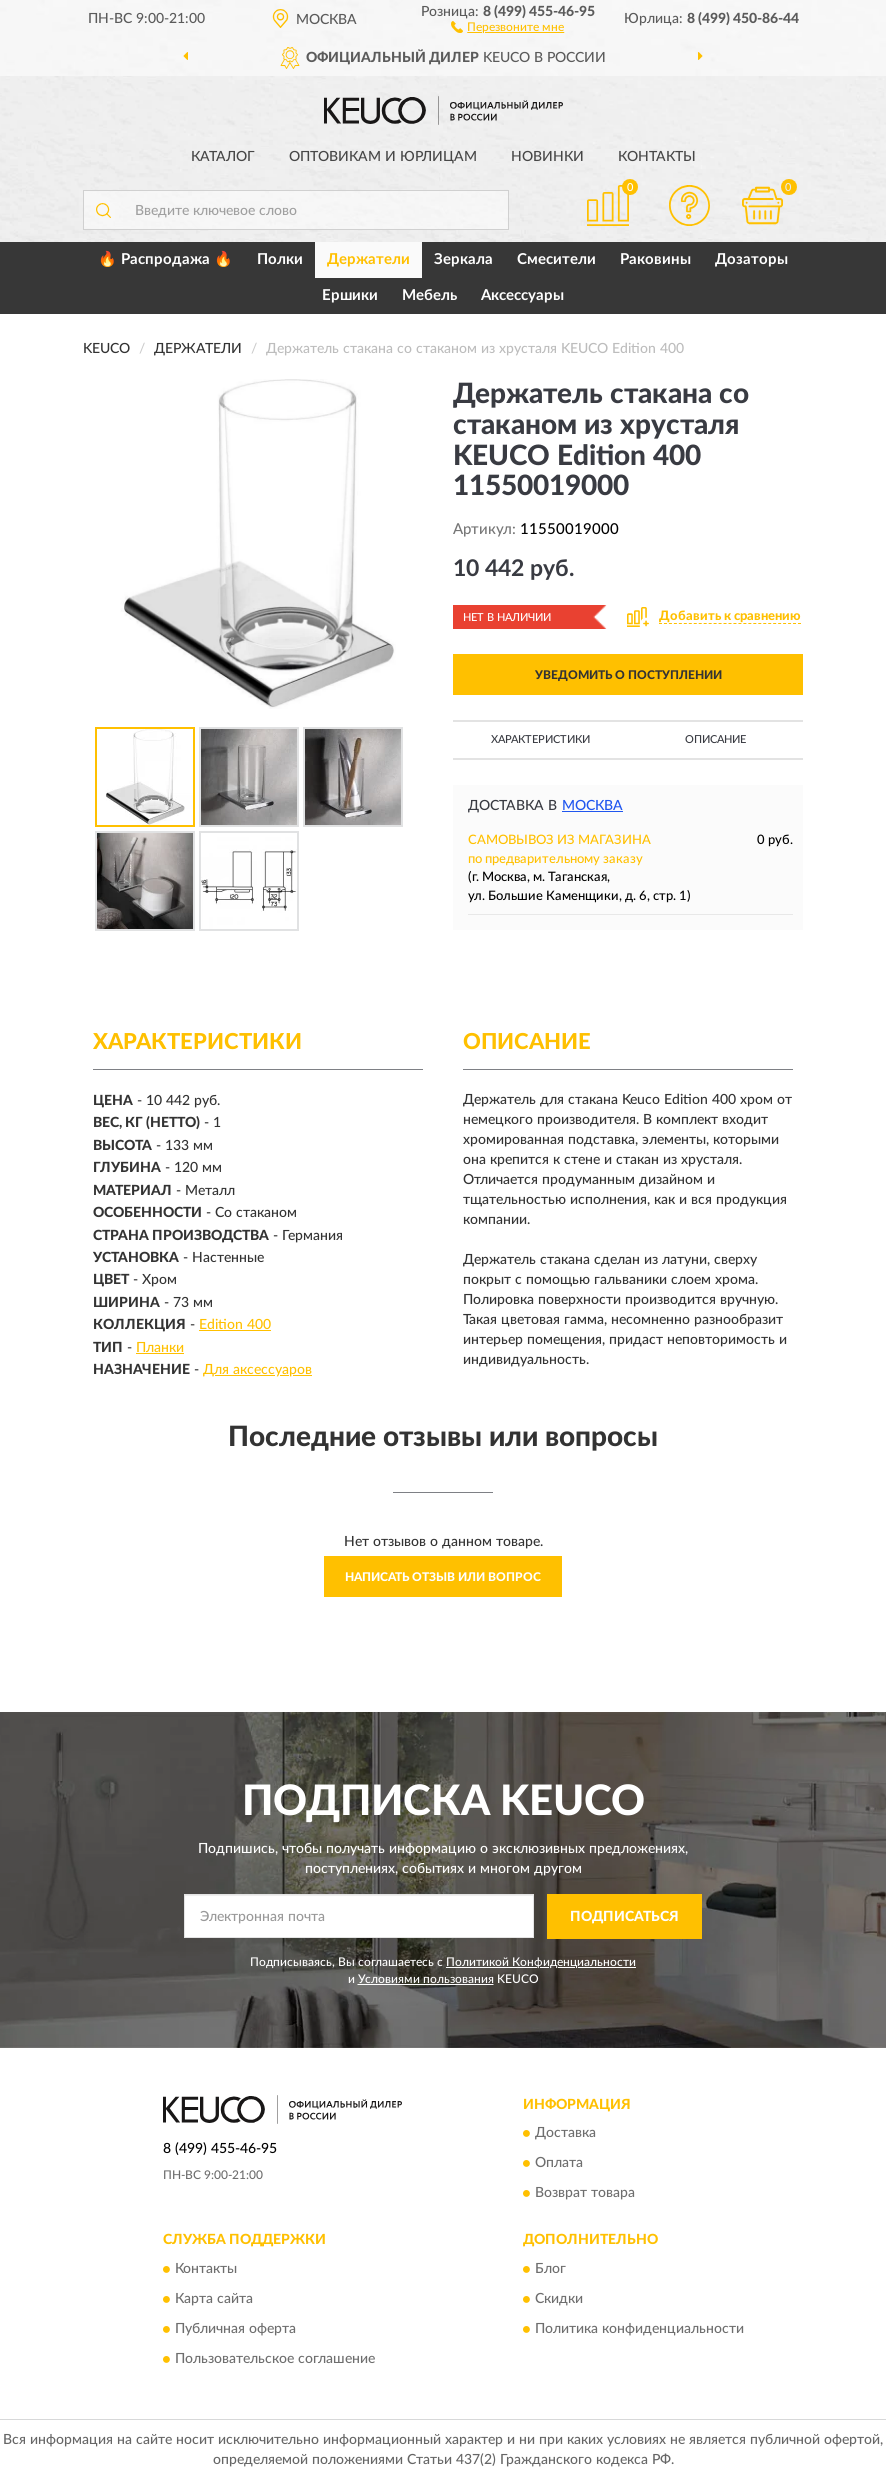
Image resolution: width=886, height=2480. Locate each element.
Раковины (655, 259)
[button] (507, 26)
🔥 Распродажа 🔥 (165, 259)
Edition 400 (235, 1325)
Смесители (556, 259)
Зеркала (463, 259)
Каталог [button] (223, 157)
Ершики (350, 295)
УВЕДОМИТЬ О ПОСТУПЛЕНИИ (628, 675)
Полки (280, 259)
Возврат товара (585, 2194)
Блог (550, 2269)
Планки (160, 1348)
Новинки (547, 157)
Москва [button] (592, 806)
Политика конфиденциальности (639, 2329)
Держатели (368, 259)
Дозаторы (751, 259)
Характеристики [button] (540, 739)
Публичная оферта (235, 2329)
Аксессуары (522, 295)
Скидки (559, 2299)
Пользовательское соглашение (275, 2359)
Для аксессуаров (257, 1370)
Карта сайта (214, 2299)
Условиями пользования (426, 1979)
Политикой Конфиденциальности (541, 1962)
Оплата (559, 2164)
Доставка (565, 2134)
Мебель (429, 295)
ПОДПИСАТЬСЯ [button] (624, 1917)
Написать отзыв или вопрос (443, 1577)
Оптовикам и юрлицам (383, 157)
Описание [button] (715, 739)
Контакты (657, 157)
